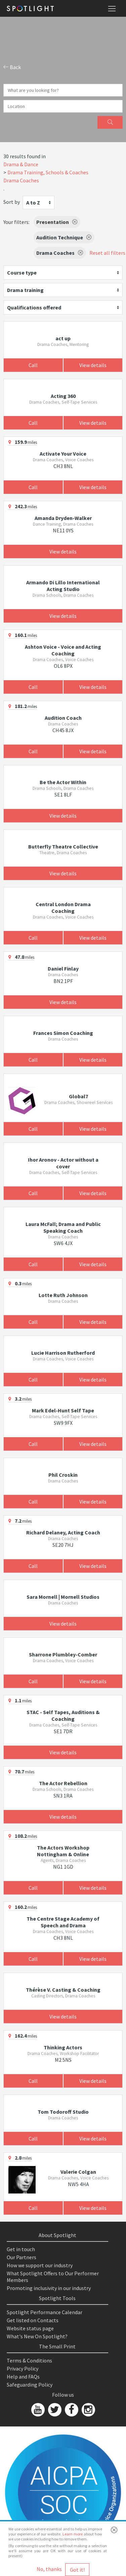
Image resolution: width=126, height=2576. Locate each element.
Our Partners (21, 2257)
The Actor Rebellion (63, 1783)
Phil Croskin (63, 1474)
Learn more (72, 2533)
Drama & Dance (20, 164)
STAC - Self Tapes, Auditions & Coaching (63, 1715)
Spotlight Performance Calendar (44, 2312)
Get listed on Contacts (32, 2320)
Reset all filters (107, 252)
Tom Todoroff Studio (63, 2111)
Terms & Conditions (29, 2360)
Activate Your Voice (63, 453)
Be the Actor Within (63, 782)
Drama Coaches (21, 180)
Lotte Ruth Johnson (63, 1295)
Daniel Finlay (63, 968)
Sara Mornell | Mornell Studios (63, 1596)
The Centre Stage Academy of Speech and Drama (63, 1922)
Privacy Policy (22, 2368)
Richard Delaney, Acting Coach (63, 1532)
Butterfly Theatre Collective (63, 846)
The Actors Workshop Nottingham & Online (63, 1851)
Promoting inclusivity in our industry (49, 2288)
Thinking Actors (63, 2047)
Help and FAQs (23, 2376)
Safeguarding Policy (29, 2384)
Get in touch (21, 2249)
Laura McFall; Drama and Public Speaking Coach (63, 1227)
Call (33, 365)
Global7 (78, 1096)
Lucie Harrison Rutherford (63, 1352)
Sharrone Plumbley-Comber (63, 1654)
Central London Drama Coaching (63, 907)
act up (63, 338)
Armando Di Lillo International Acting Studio (63, 585)
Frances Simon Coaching (63, 1033)
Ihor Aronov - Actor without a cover (63, 1163)
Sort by (11, 201)
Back (12, 67)
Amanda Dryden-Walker (63, 518)
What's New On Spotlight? (37, 2336)
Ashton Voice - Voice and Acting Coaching (63, 650)
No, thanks (49, 2569)
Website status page (30, 2328)
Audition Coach (63, 717)
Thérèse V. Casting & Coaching (63, 1989)
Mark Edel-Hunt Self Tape (63, 1410)
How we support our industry (40, 2265)
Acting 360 (63, 396)
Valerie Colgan (78, 2171)
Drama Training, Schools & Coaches (47, 172)
